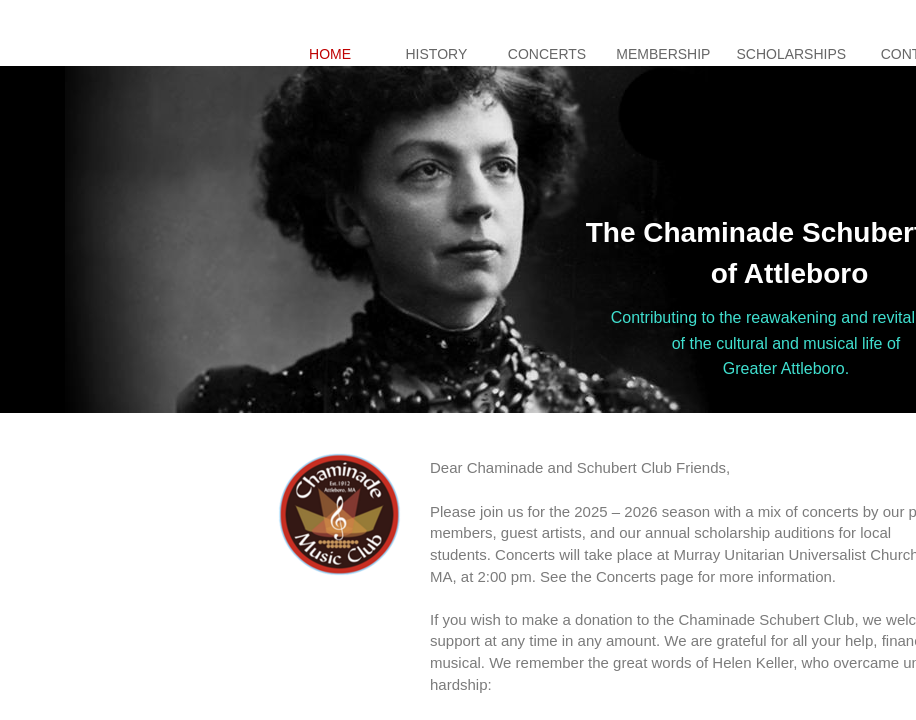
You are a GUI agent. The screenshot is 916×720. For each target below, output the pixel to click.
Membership (663, 54)
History (437, 54)
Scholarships (791, 54)
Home (330, 54)
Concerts (547, 54)
